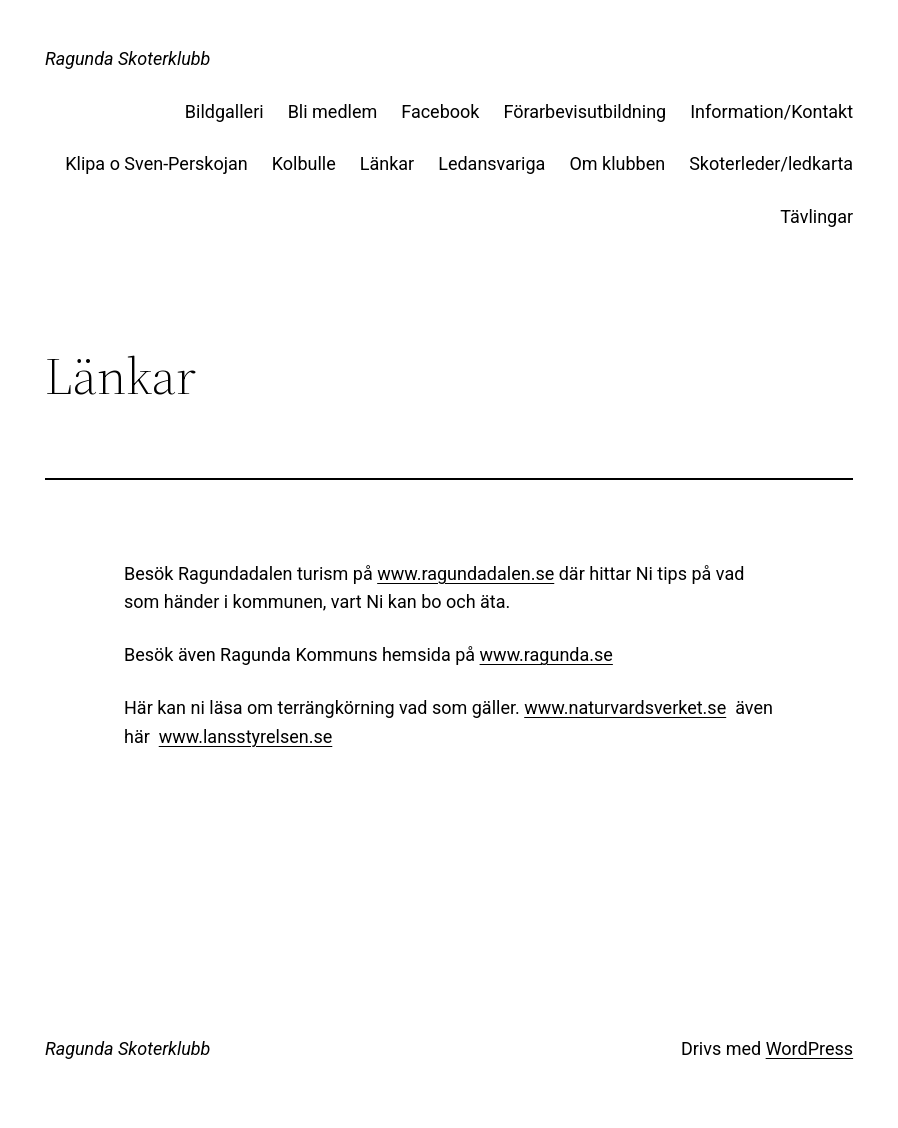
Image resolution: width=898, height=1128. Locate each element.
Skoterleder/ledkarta (771, 163)
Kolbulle (304, 163)
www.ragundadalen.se (465, 573)
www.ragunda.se (546, 654)
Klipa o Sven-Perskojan (156, 163)
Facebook (440, 111)
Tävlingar (816, 216)
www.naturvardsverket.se (625, 707)
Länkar (387, 163)
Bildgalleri (224, 111)
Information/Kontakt (771, 111)
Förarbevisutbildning (584, 111)
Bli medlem (333, 111)
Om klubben (617, 163)
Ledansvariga (491, 163)
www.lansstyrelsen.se (246, 736)
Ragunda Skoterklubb (128, 58)
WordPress (809, 1048)
